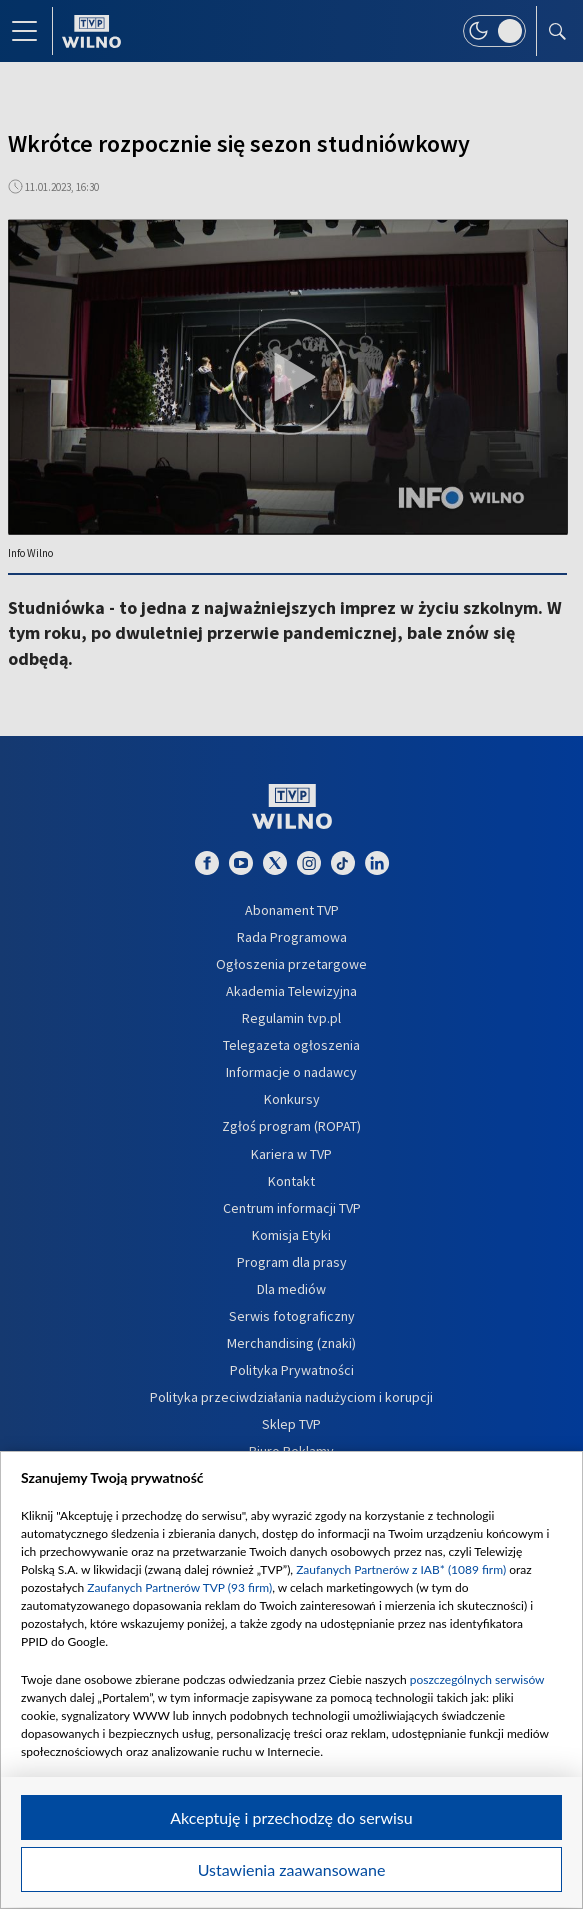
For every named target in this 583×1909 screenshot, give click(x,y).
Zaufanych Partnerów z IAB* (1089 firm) (401, 1569)
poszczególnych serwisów (477, 1679)
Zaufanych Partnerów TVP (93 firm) (179, 1587)
